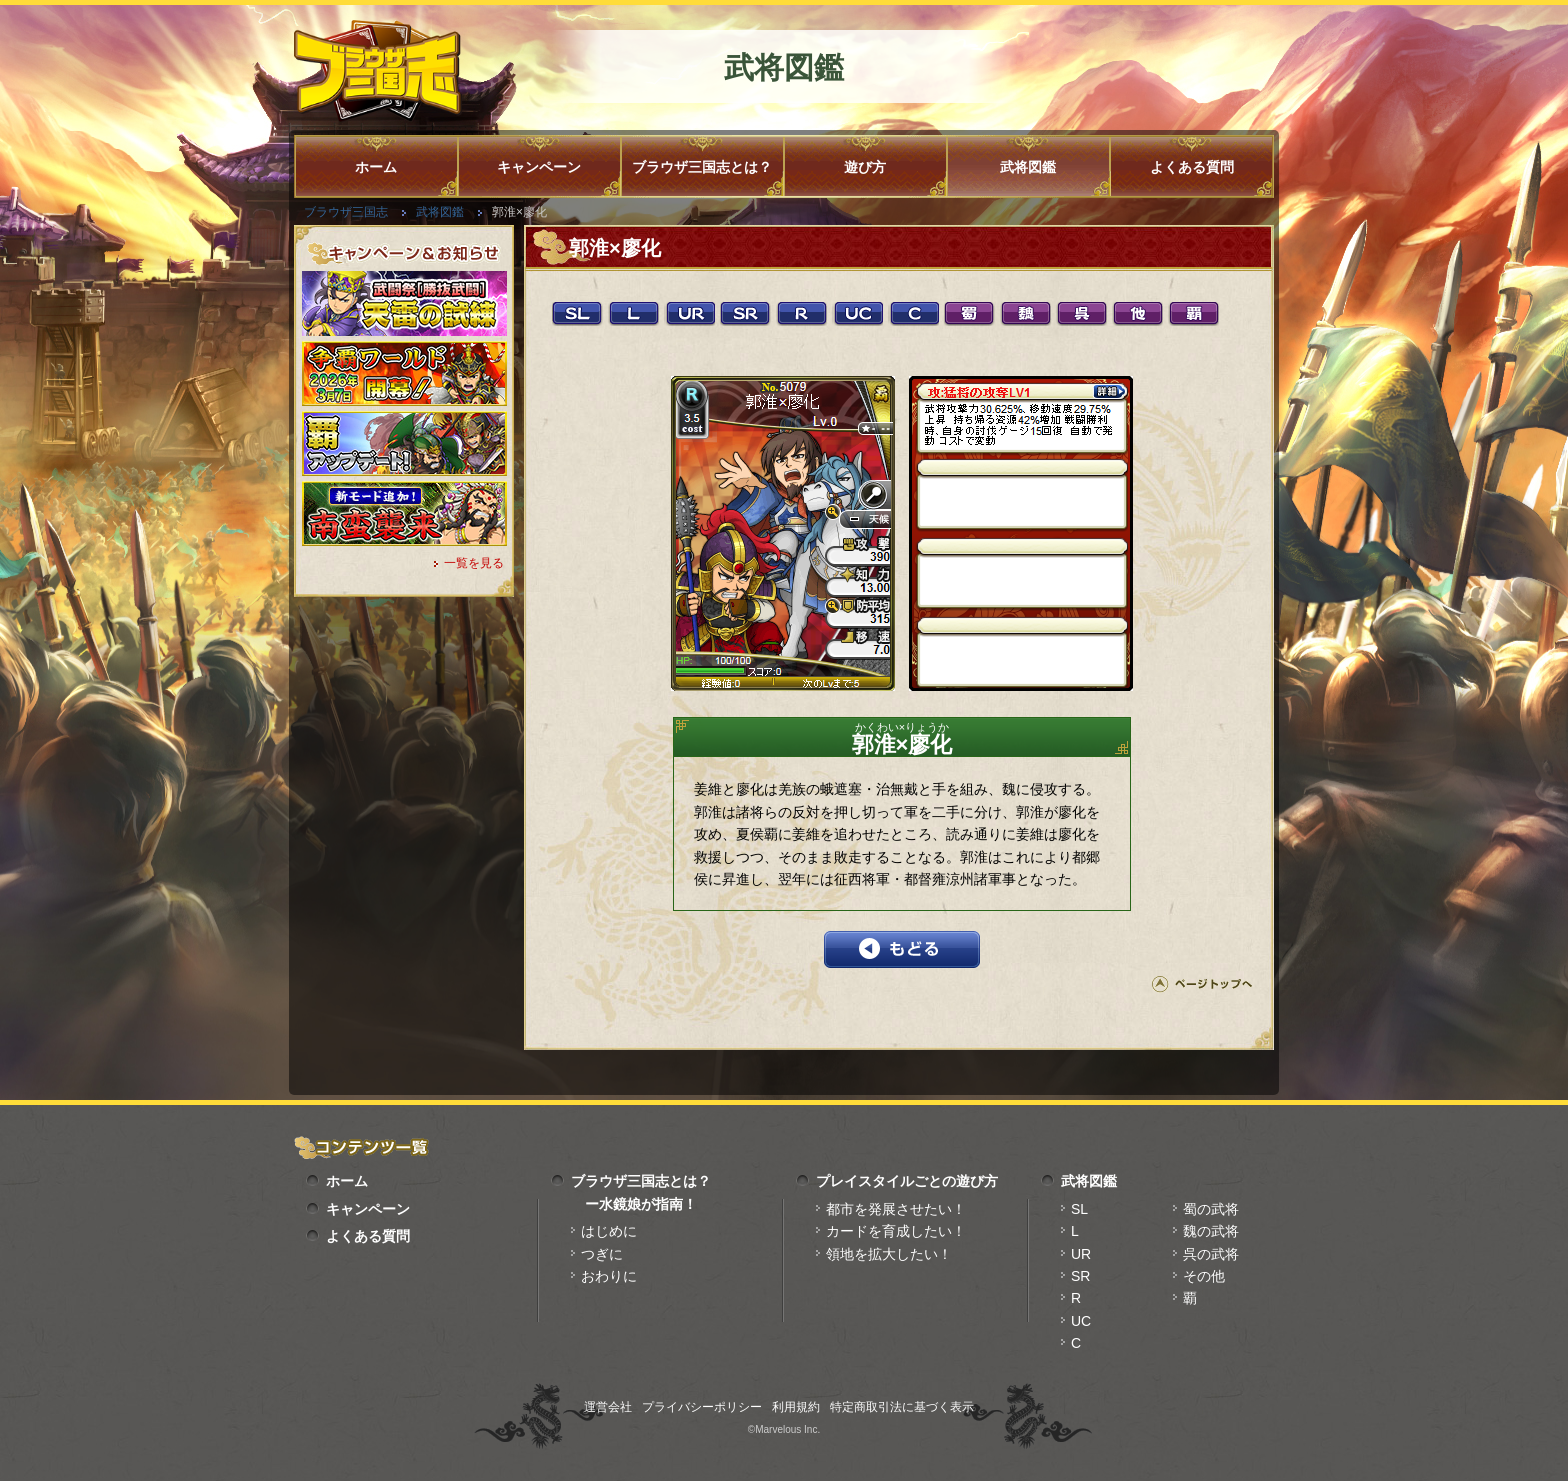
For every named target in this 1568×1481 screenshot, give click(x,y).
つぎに (602, 1254)
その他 (1204, 1276)
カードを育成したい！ (896, 1231)
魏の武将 (1211, 1231)
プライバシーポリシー (702, 1407)
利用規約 (796, 1407)
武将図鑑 (1028, 167)
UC (1081, 1321)
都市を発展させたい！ (896, 1209)
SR (1080, 1276)
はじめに (609, 1231)
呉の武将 (1211, 1254)
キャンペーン (539, 167)
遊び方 (865, 167)
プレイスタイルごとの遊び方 (907, 1181)
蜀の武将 (1211, 1209)
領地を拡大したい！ (889, 1254)
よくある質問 (1192, 167)
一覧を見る (474, 563)
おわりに (609, 1276)
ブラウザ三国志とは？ (702, 167)
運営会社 (608, 1407)
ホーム (376, 167)
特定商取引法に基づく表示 (902, 1407)
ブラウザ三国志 (346, 212)
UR (1081, 1254)
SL (1079, 1209)
